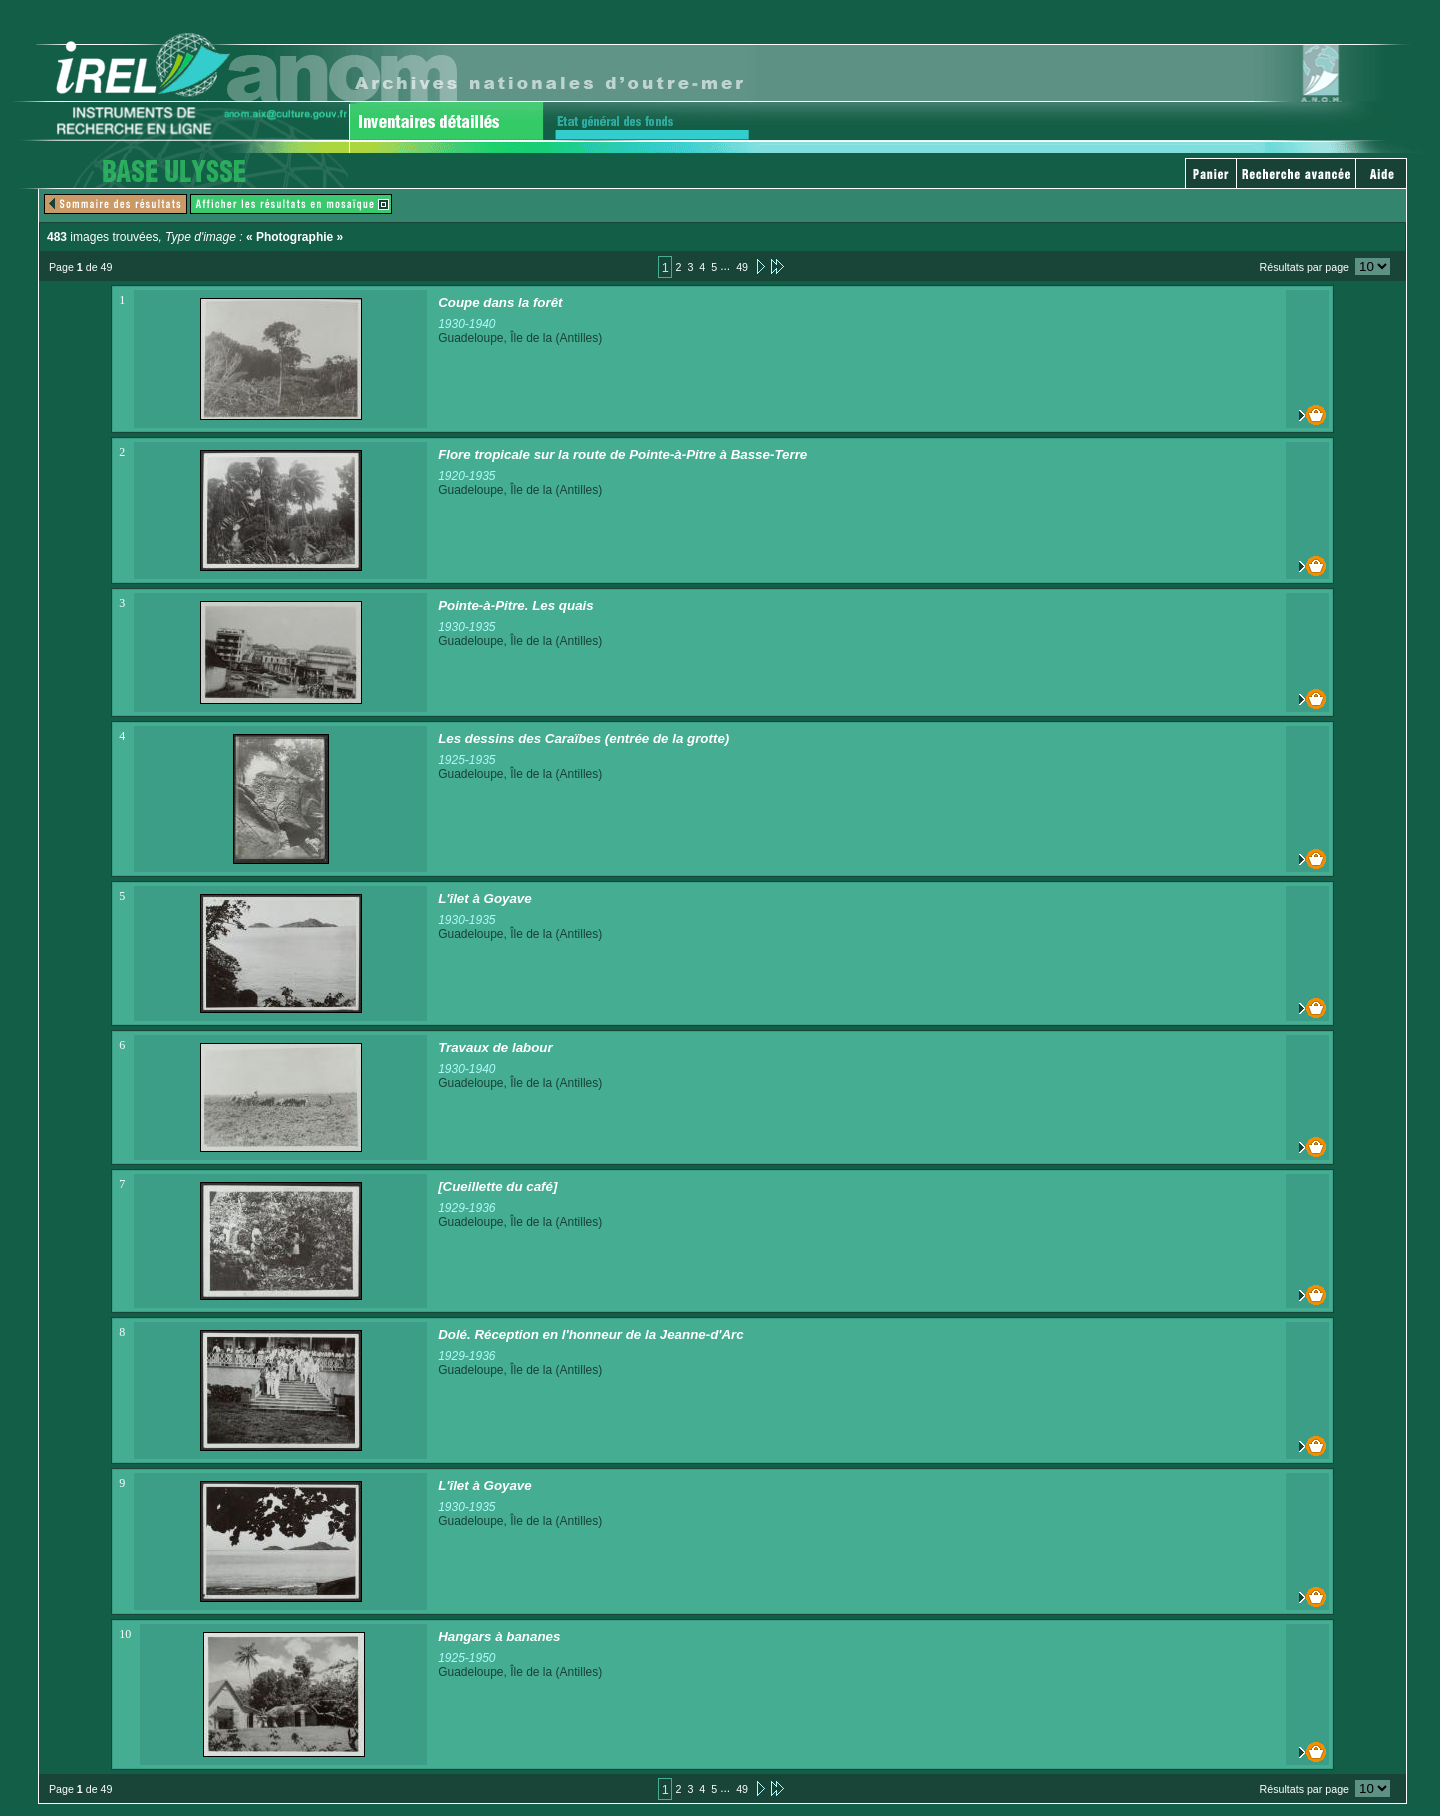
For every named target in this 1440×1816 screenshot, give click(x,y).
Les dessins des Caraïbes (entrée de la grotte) (583, 738)
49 (742, 267)
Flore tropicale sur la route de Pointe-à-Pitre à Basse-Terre (622, 454)
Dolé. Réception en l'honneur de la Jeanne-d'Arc (591, 1334)
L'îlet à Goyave (485, 898)
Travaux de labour (495, 1047)
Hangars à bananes (499, 1636)
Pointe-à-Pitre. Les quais (516, 605)
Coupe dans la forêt (500, 302)
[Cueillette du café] (497, 1186)
